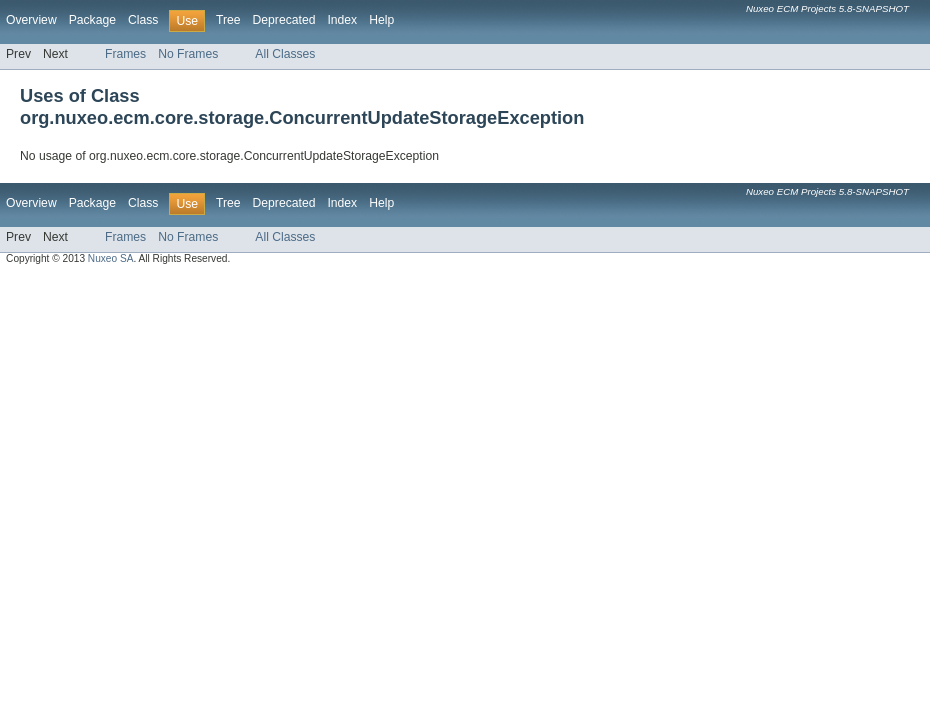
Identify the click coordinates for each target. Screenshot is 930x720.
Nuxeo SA (111, 258)
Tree (228, 20)
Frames (125, 54)
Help (381, 20)
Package (92, 20)
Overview (31, 20)
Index (342, 20)
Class (143, 20)
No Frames (188, 54)
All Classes (285, 54)
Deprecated (284, 20)
